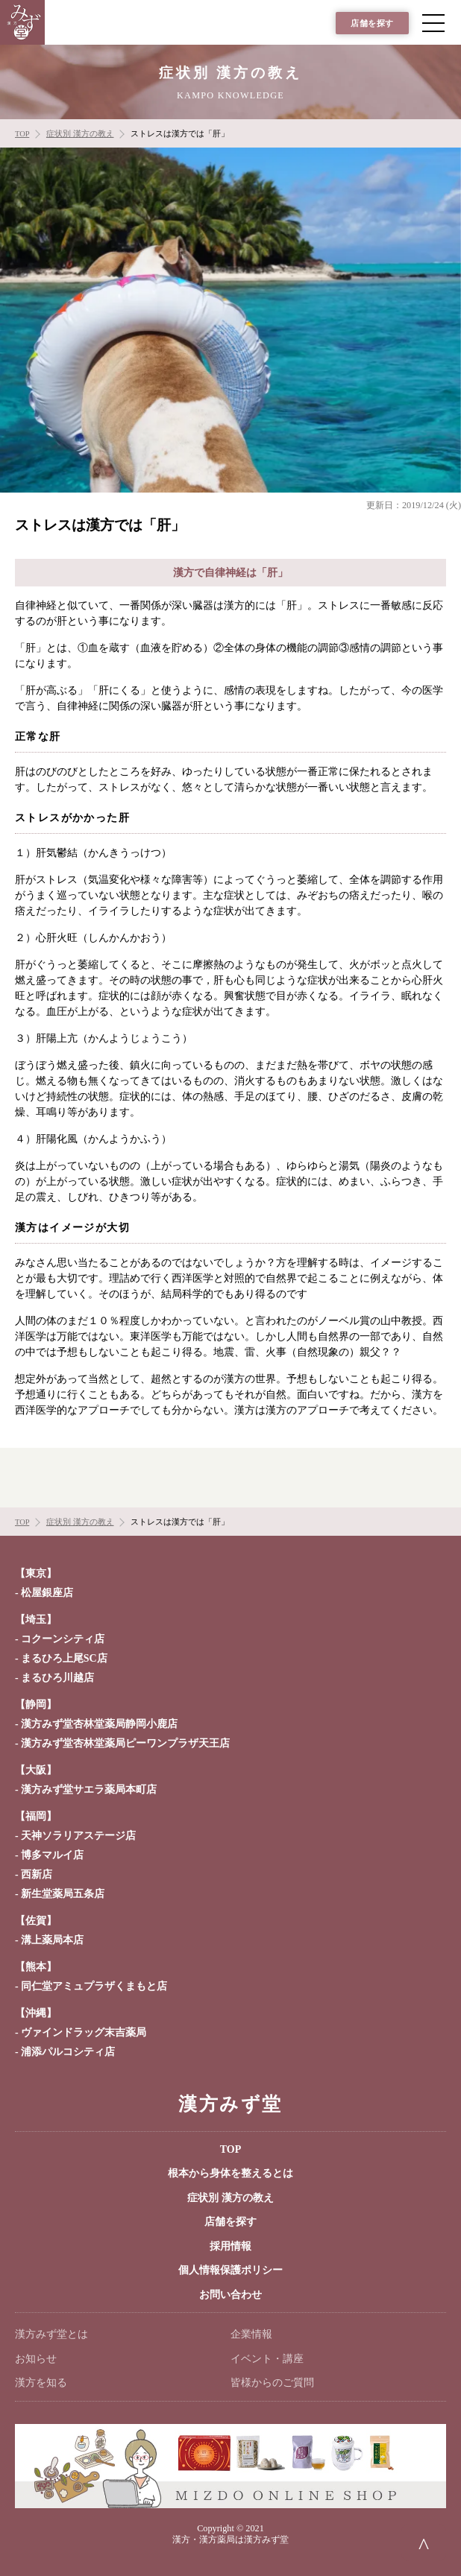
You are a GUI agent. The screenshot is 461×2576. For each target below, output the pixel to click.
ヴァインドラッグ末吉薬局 (83, 2032)
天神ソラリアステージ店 (78, 1835)
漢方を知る (41, 2382)
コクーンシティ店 (62, 1639)
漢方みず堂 (230, 2104)
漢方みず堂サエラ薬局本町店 (89, 1789)
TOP (231, 2149)
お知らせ (36, 2358)
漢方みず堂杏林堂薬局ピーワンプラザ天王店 (125, 1743)
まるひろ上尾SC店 (64, 1658)
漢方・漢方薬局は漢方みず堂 (230, 2539)
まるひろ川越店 (57, 1677)
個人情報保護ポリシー (230, 2270)
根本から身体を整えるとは (230, 2173)
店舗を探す (372, 23)
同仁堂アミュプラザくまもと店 (94, 1986)
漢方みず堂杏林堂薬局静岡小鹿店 (99, 1724)
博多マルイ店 (52, 1855)
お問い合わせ (230, 2294)
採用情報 (230, 2246)
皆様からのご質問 (272, 2382)
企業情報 (251, 2334)
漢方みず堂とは (51, 2334)
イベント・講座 (267, 2358)
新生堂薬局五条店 (62, 1893)
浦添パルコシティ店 (68, 2051)
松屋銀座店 (47, 1592)
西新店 (36, 1874)
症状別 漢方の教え (230, 2197)
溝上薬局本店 (52, 1940)
